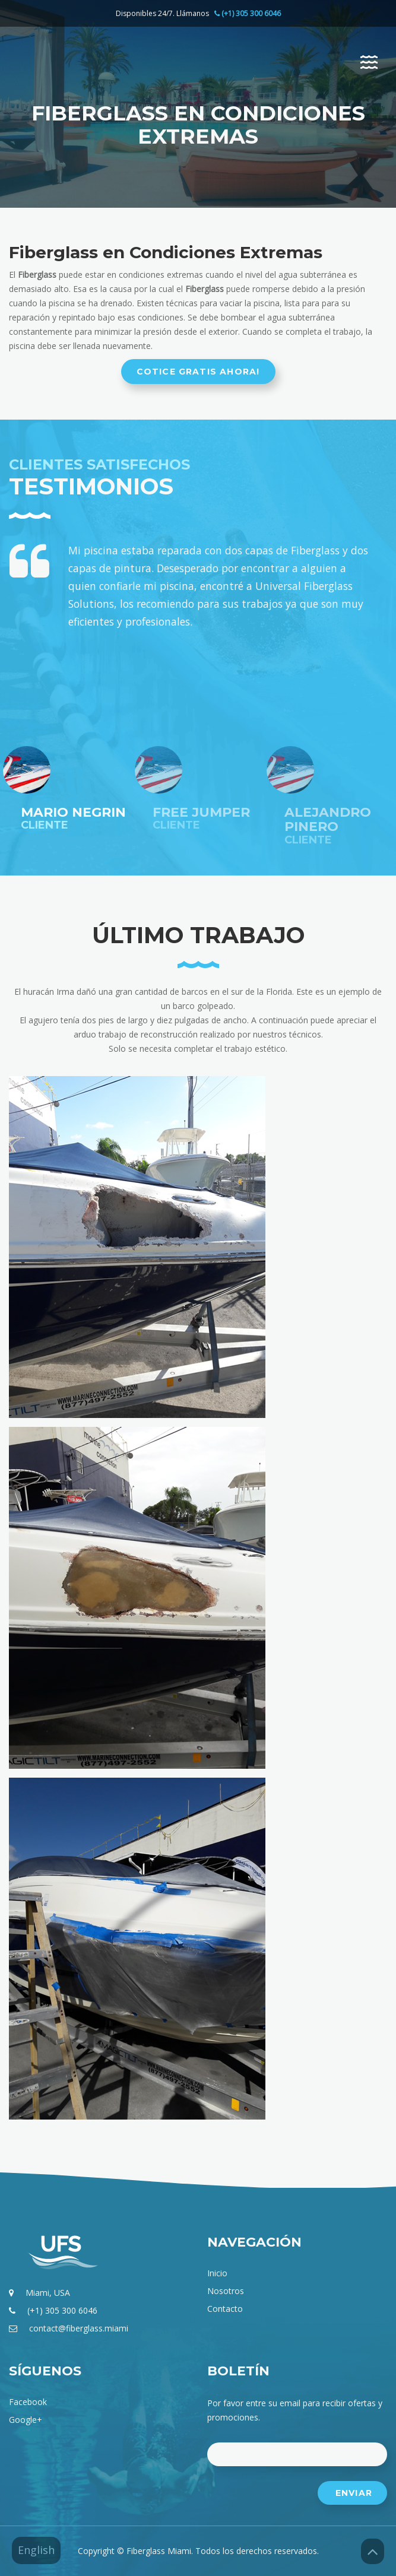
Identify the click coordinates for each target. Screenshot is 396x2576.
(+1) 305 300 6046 (62, 2310)
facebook (28, 2401)
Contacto (225, 2308)
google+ (25, 2419)
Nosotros (225, 2290)
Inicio (217, 2273)
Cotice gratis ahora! (198, 371)
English (36, 2550)
